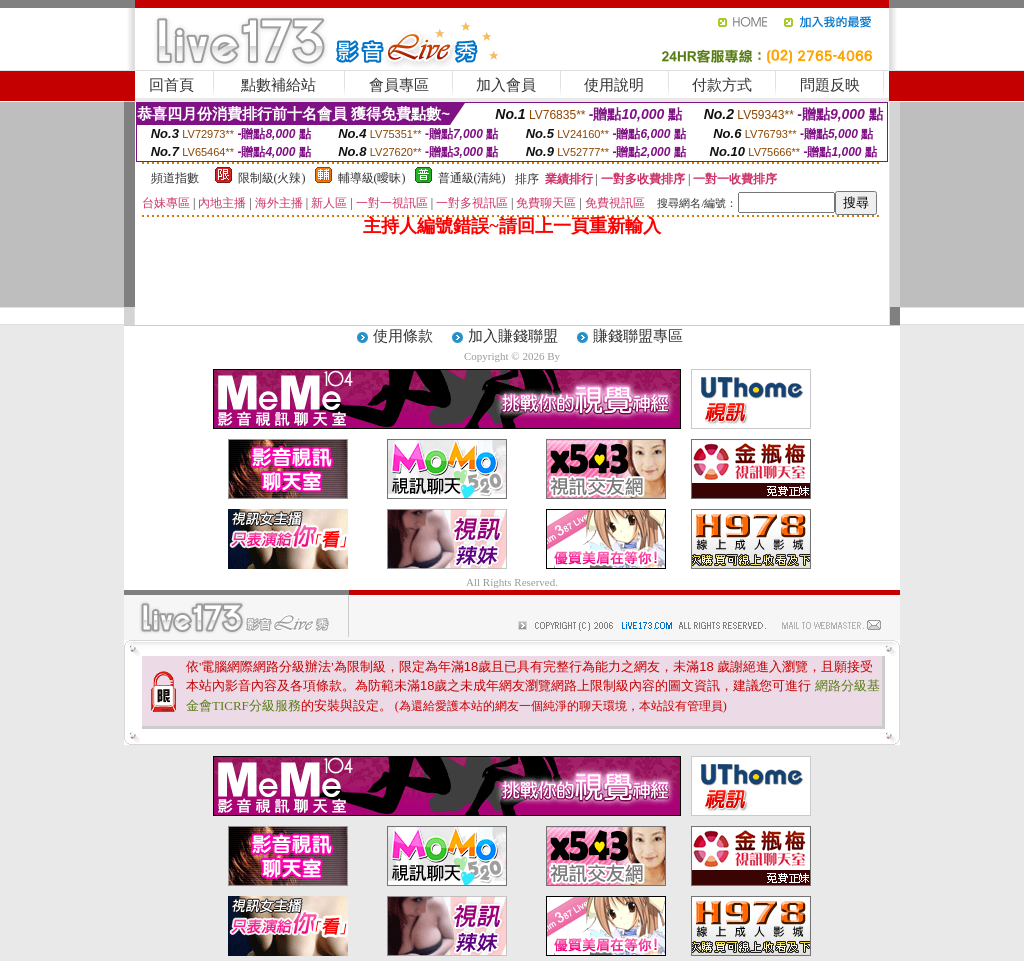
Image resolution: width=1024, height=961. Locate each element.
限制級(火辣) (272, 178)
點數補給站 (278, 85)
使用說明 (614, 85)
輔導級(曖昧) (372, 178)
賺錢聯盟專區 (638, 336)
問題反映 (830, 85)
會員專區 (399, 85)
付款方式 (722, 85)
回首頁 (171, 85)
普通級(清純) (472, 178)
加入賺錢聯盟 (513, 336)
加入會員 (506, 85)
